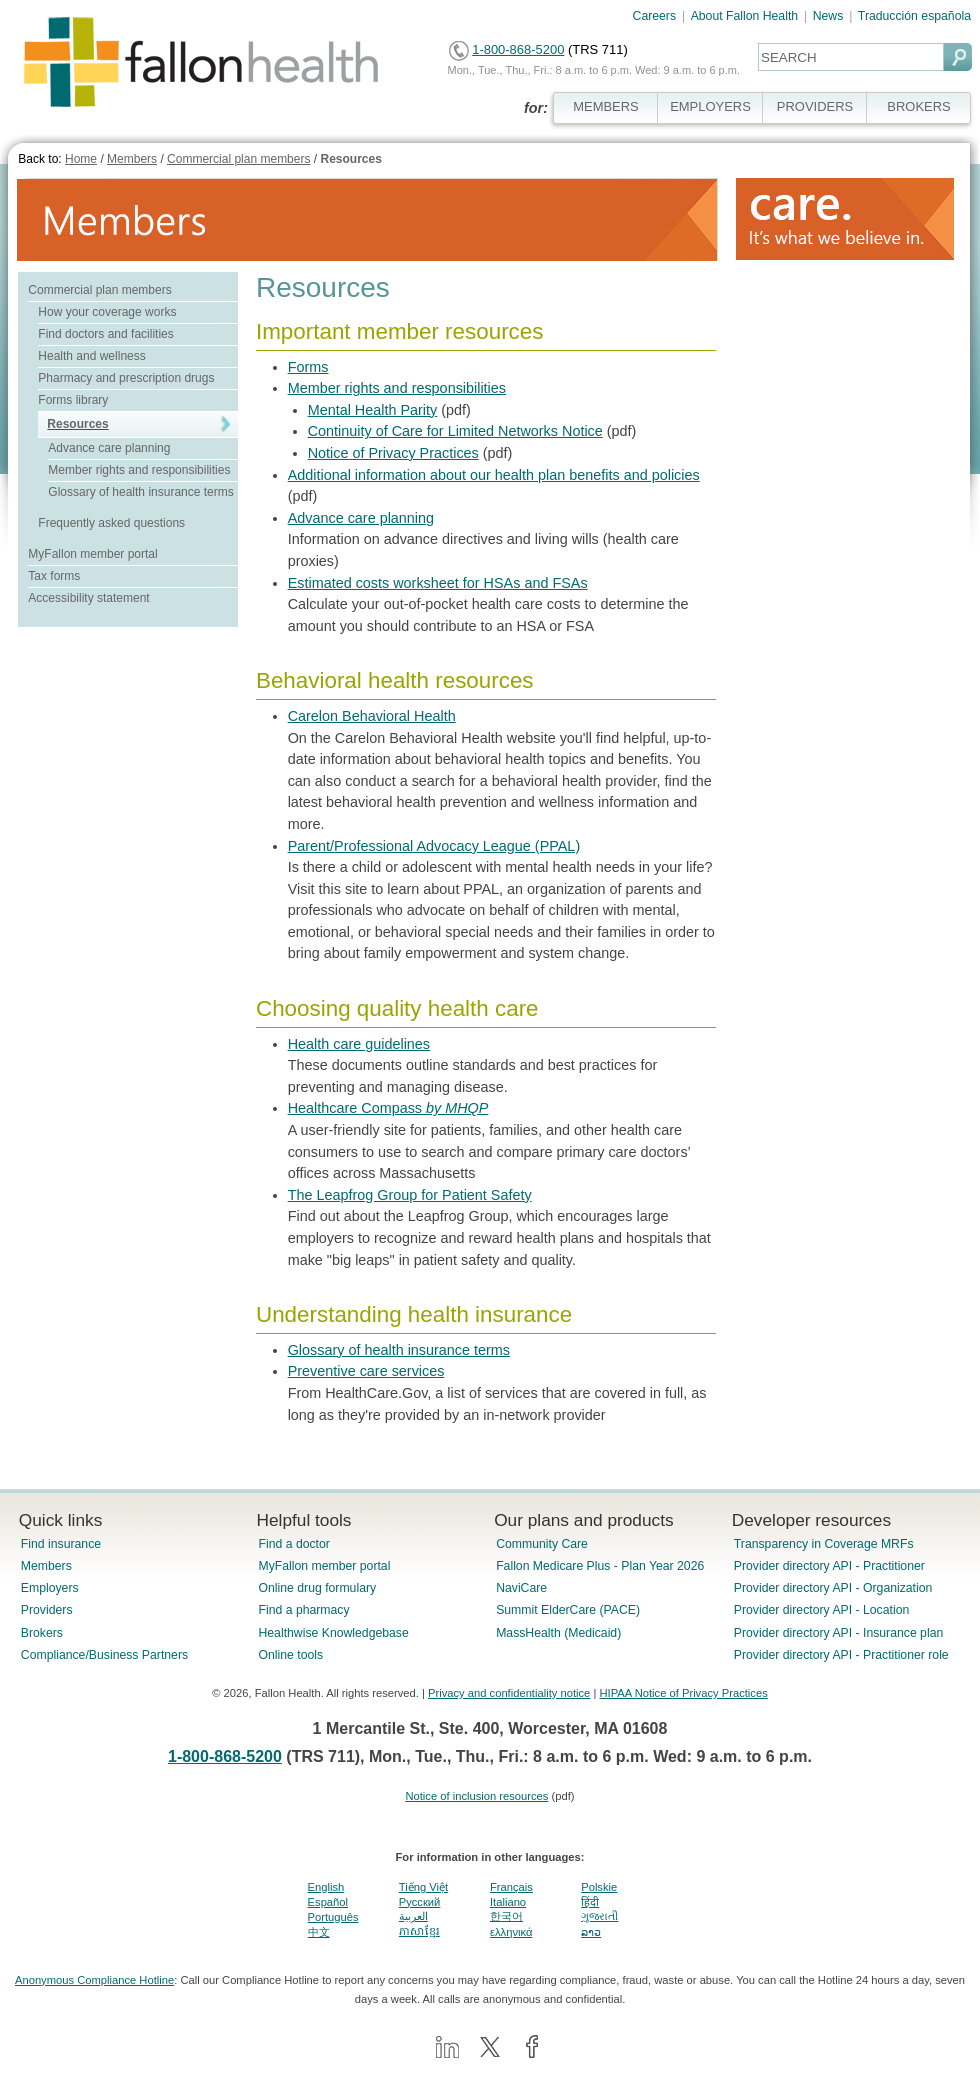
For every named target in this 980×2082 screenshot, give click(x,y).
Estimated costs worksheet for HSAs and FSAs (438, 583)
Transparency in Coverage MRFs (824, 1544)
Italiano (508, 1902)
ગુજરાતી (599, 1916)
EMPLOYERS (710, 106)
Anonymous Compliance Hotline (94, 1980)
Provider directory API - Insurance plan (838, 1633)
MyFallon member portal (92, 554)
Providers (47, 1610)
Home (81, 159)
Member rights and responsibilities (139, 470)
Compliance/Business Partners (104, 1655)
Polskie (599, 1887)
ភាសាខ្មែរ (419, 1931)
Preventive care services (366, 1371)
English (326, 1887)
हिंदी (590, 1902)
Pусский (420, 1902)
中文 (319, 1932)
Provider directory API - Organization (833, 1588)
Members (132, 159)
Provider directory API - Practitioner (829, 1566)
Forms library (73, 400)
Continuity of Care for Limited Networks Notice (455, 431)
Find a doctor (293, 1544)
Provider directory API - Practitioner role (841, 1655)
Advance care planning (109, 448)
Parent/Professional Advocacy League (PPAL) (434, 846)
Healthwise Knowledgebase (333, 1633)
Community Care (542, 1544)
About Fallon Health (744, 16)
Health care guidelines (359, 1044)
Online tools (290, 1655)
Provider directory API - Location (821, 1610)
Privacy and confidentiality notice (509, 1693)
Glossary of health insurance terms (140, 492)
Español (328, 1902)
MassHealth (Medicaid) (558, 1633)
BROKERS (918, 106)
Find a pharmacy (303, 1610)
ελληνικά (511, 1932)
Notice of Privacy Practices (393, 453)
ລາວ (591, 1932)
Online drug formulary (317, 1588)
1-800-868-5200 (518, 49)
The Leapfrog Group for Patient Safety (410, 1195)
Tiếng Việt (423, 1887)
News (828, 16)
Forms (308, 367)
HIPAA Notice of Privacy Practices (683, 1693)
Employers (50, 1588)
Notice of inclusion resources (476, 1796)
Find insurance (61, 1544)
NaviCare (521, 1588)
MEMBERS (606, 106)
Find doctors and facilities (105, 334)
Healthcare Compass (388, 1108)
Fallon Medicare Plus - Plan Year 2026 (600, 1566)
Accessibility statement (88, 598)
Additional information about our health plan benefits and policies (494, 475)
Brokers (42, 1633)
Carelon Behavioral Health (372, 716)
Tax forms (54, 576)
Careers (655, 16)
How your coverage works (107, 312)
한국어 (506, 1916)
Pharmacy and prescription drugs (126, 378)
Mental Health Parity (373, 410)
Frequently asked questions (111, 523)
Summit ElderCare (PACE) (568, 1610)
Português (333, 1917)
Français (511, 1887)
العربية (413, 1916)
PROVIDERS (815, 106)
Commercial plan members (238, 159)
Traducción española (914, 16)
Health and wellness (91, 356)
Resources (350, 159)
